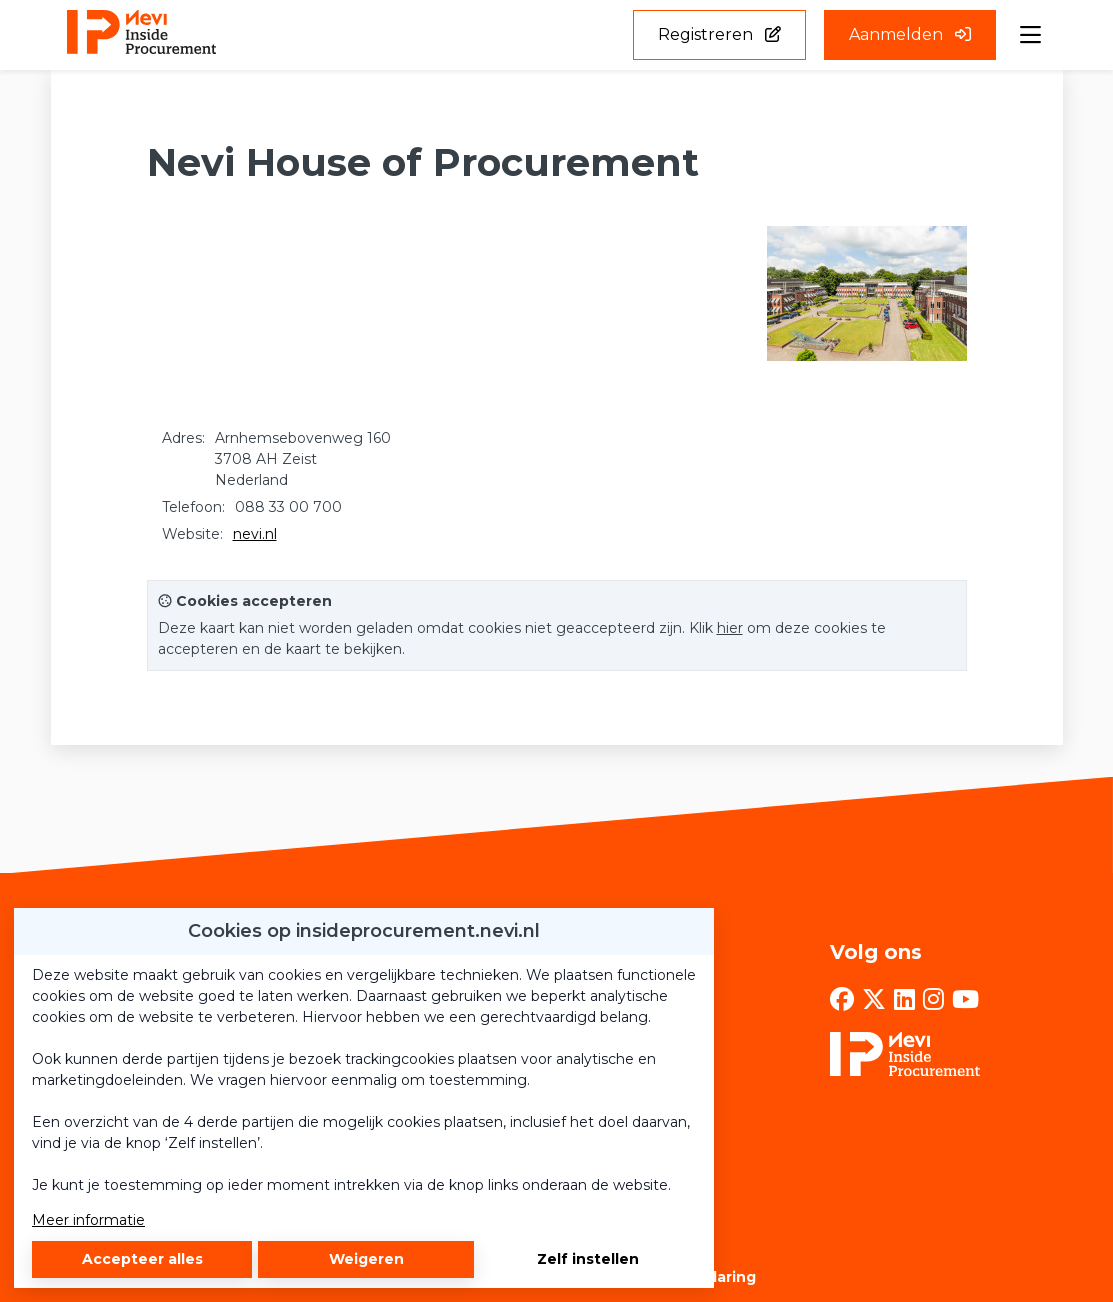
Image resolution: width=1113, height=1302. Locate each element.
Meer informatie (88, 1220)
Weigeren (366, 1259)
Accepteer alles (142, 1259)
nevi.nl (255, 534)
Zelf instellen (588, 1259)
